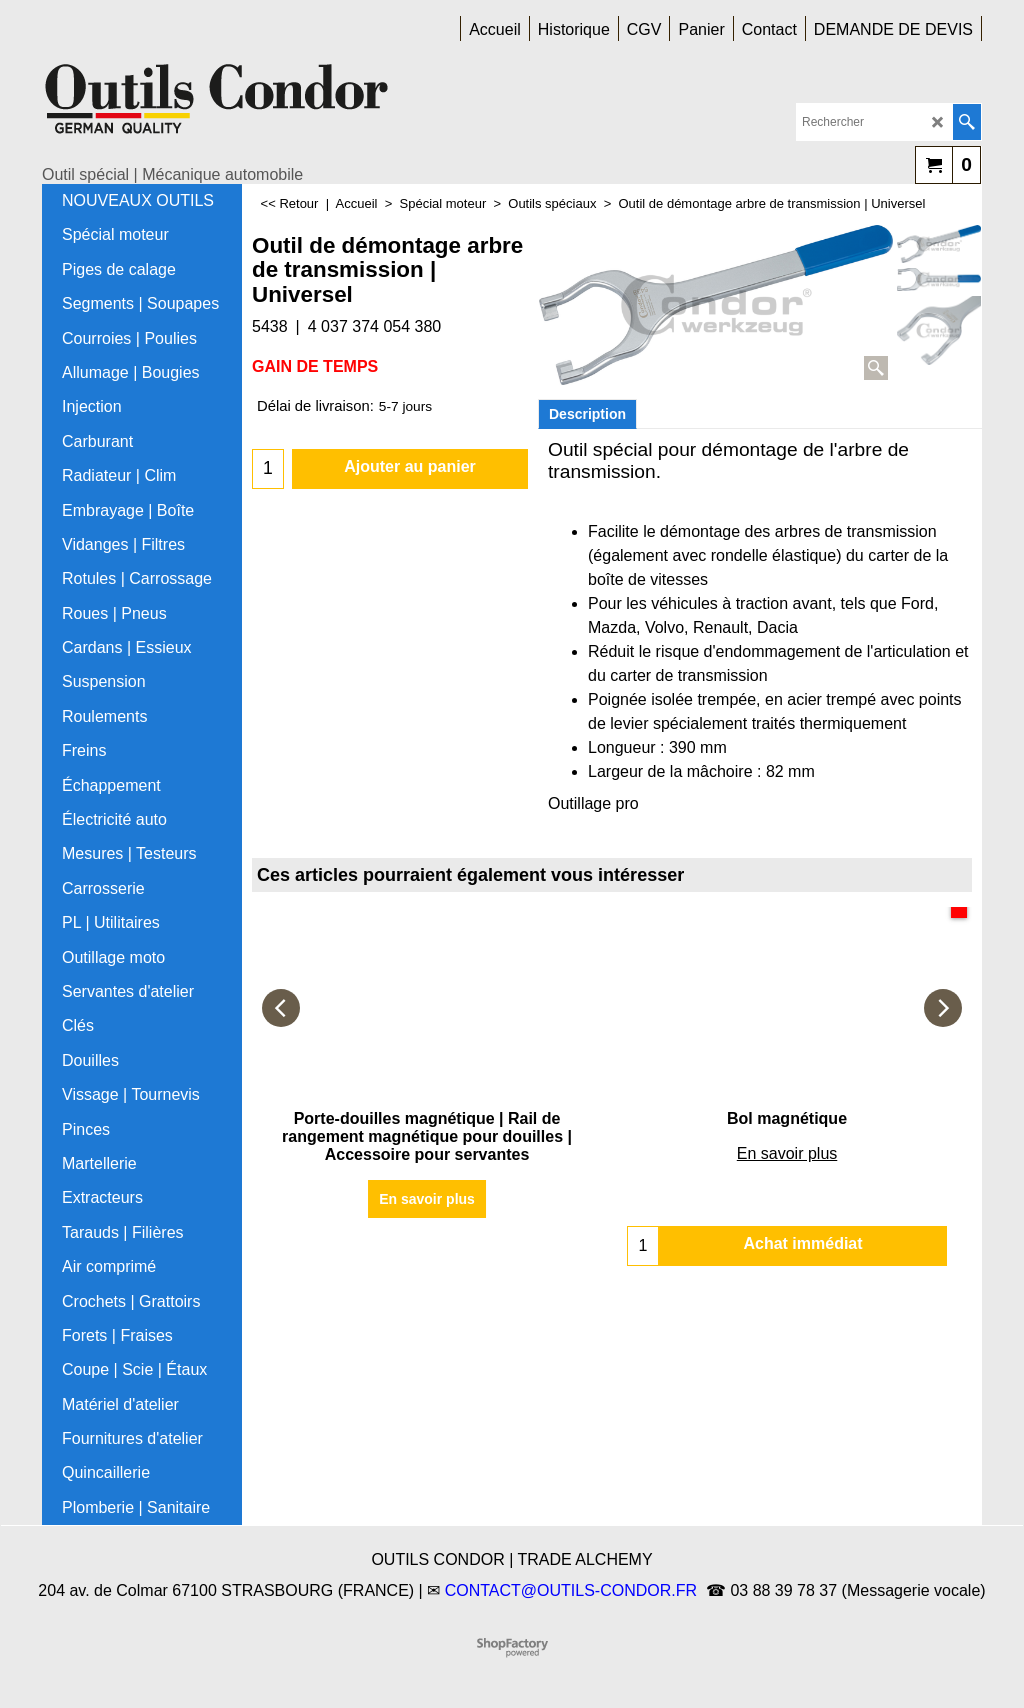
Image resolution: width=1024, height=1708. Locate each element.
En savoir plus (427, 1199)
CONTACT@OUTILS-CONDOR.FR (571, 1590)
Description (587, 414)
